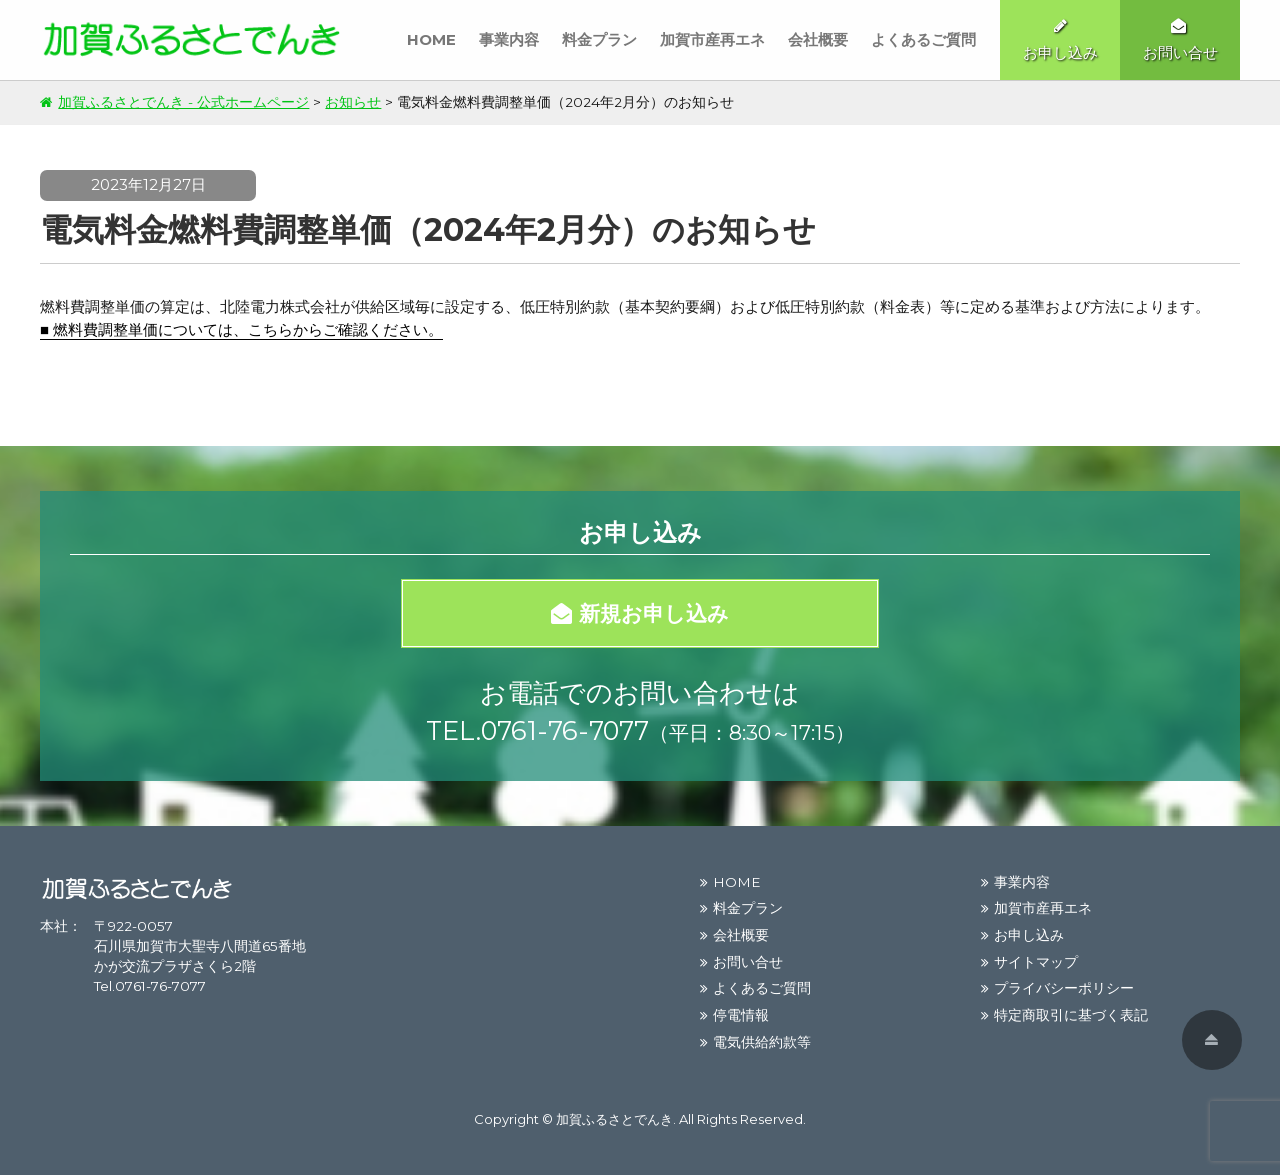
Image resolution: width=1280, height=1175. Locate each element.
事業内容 (509, 39)
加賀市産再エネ (712, 39)
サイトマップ (1036, 962)
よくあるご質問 (923, 39)
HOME (431, 39)
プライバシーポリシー (1064, 988)
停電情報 (741, 1015)
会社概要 (818, 39)
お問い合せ (748, 962)
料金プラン (599, 39)
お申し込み (1029, 935)
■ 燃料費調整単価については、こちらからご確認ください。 (241, 329)
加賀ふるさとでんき (614, 1119)
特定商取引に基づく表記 (1071, 1015)
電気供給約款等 (762, 1042)
